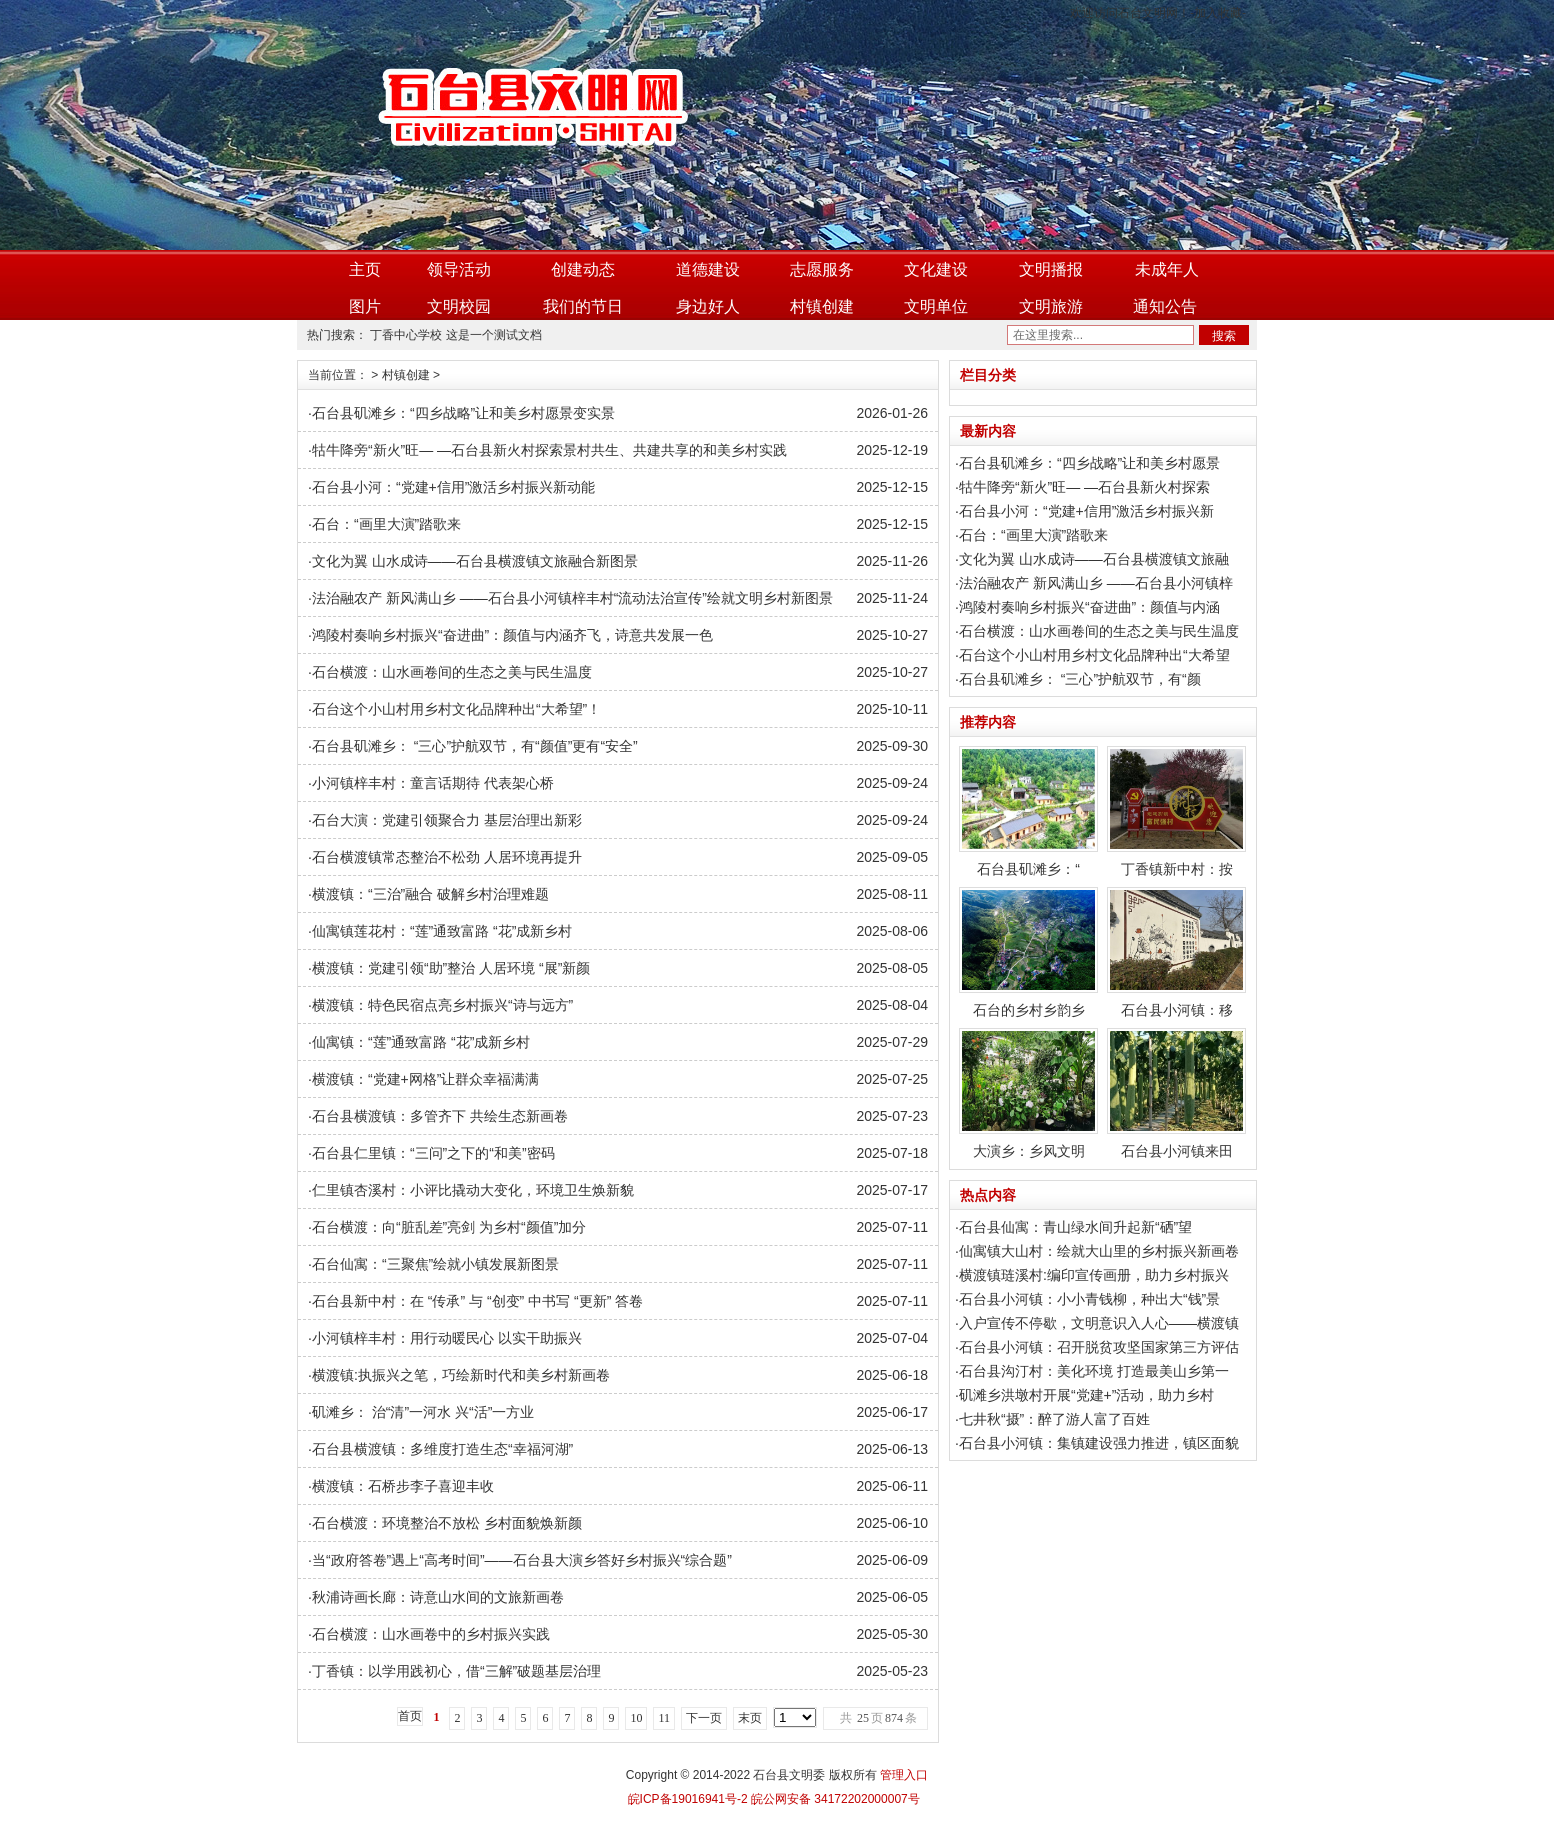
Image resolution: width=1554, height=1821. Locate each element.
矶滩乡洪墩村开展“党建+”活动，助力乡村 (1087, 1395)
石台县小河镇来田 (1176, 1093)
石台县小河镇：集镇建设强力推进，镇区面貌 (1099, 1443)
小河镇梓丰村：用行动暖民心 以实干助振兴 (447, 1338)
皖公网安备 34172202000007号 (834, 1799)
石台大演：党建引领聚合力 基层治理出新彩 (447, 820)
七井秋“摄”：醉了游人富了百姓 (1054, 1419)
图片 (365, 306)
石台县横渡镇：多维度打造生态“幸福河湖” (442, 1449)
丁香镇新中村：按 (1176, 811)
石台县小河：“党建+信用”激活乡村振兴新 (1087, 511)
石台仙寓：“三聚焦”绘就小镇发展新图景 (435, 1264)
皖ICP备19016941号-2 (688, 1799)
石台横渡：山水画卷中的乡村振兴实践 (431, 1634)
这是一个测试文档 (494, 335)
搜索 (1224, 336)
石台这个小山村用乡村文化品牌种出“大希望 (1094, 655)
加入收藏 (1218, 13)
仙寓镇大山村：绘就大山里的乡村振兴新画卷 (1099, 1251)
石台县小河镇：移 (1176, 952)
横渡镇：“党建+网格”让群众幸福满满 (426, 1079)
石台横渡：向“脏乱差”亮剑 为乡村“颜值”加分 (449, 1227)
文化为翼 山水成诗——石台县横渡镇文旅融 (1094, 559)
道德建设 (708, 269)
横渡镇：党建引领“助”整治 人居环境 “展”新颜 (451, 968)
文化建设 (936, 269)
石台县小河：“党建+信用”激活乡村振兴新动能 (454, 487)
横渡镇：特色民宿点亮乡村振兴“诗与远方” (442, 1005)
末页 (750, 1718)
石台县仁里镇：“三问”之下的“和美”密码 (433, 1153)
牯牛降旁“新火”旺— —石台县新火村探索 (1084, 487)
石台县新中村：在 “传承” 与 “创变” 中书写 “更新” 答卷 (477, 1301)
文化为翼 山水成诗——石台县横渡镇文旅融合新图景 (475, 561)
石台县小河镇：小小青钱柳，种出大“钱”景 (1089, 1299)
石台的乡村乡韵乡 (1028, 952)
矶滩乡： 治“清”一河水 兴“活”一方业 (423, 1412)
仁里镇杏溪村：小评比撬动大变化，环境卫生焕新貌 (473, 1190)
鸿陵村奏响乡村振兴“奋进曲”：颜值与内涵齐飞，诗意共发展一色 (512, 635)
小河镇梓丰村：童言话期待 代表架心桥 (433, 783)
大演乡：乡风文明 (1028, 1093)
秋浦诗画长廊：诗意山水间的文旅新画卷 (438, 1597)
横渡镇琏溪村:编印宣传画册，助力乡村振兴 (1094, 1275)
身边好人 (708, 306)
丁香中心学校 (406, 335)
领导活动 (459, 269)
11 (664, 1718)
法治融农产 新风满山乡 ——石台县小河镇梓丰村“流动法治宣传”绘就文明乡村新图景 (572, 598)
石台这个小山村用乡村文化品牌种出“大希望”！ (456, 709)
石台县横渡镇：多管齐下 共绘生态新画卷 (440, 1116)
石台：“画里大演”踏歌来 (386, 524)
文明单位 (936, 306)
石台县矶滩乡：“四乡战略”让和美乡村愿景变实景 (463, 413)
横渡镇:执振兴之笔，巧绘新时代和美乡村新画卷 (461, 1375)
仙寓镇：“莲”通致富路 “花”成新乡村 (421, 1042)
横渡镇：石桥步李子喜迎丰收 (403, 1486)
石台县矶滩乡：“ (1028, 811)
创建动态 (583, 269)
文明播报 (1051, 269)
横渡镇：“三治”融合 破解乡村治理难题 (430, 894)
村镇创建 (822, 306)
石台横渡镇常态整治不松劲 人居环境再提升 (447, 857)
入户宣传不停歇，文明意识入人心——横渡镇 (1099, 1323)
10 (636, 1718)
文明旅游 (1051, 306)
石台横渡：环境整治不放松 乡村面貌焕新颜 (447, 1523)
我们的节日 (583, 306)
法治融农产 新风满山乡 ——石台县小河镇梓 (1096, 583)
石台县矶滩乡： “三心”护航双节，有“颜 (1080, 679)
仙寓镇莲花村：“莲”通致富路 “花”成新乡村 (442, 931)
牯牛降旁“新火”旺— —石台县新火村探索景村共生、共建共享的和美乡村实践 (549, 450)
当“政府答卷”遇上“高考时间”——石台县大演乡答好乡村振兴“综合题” (522, 1560)
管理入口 (904, 1775)
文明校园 (459, 306)
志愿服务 (822, 269)
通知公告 (1165, 306)
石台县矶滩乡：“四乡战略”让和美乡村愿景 (1089, 463)
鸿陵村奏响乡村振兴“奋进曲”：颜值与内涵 (1089, 607)
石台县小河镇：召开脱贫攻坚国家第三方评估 (1099, 1347)
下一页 (704, 1718)
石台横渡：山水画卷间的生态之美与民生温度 (452, 672)
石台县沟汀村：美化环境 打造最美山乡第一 (1094, 1371)
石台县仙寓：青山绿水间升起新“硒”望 (1075, 1227)
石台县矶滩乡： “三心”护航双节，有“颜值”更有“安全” (475, 746)
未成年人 (1167, 269)
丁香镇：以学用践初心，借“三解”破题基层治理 (456, 1671)
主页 (365, 269)
